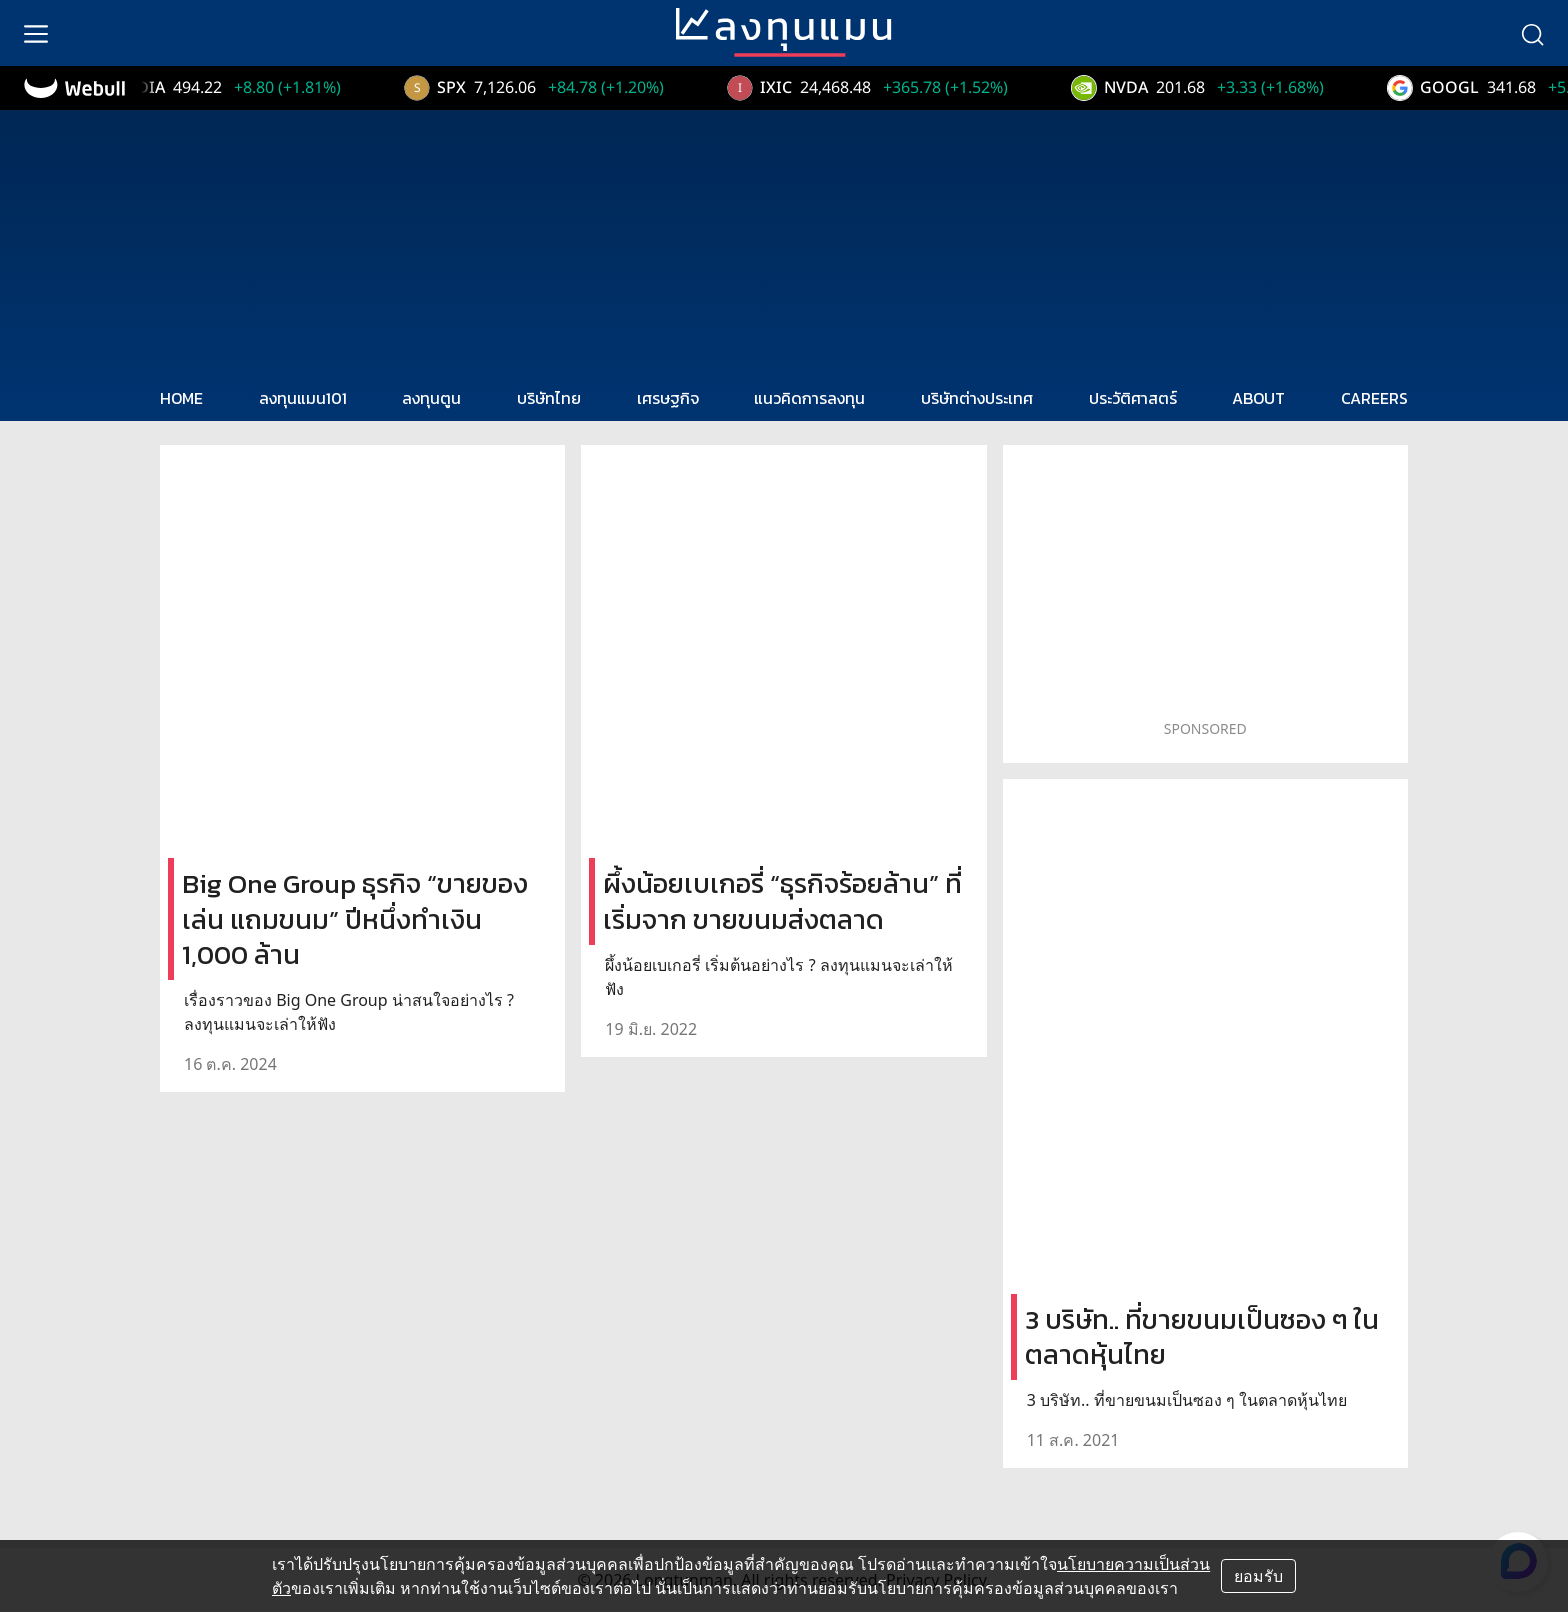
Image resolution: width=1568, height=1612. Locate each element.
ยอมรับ (1258, 1576)
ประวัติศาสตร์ (1133, 398)
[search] (1532, 33)
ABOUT (1258, 398)
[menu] (36, 33)
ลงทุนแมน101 (303, 398)
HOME (181, 398)
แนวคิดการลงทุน (809, 398)
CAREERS (1374, 398)
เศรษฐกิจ (668, 398)
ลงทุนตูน (431, 398)
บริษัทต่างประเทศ (977, 398)
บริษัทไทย (549, 398)
